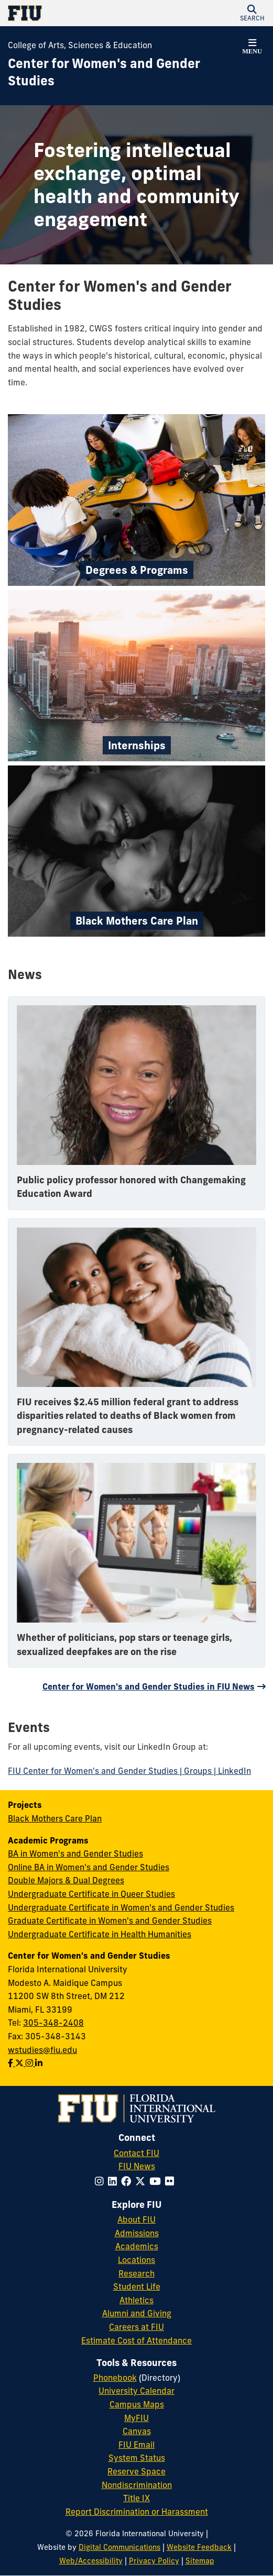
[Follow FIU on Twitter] (142, 2181)
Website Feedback (199, 2547)
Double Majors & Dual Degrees (66, 1880)
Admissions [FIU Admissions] (137, 2233)
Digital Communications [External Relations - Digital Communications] (119, 2547)
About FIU (136, 2219)
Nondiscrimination (137, 2485)
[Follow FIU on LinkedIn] (114, 2181)
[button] (252, 13)
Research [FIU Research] (136, 2273)
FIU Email (136, 2444)
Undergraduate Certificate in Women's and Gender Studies (121, 1907)
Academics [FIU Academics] (136, 2246)
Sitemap (199, 2561)
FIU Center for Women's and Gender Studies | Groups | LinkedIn (129, 1771)
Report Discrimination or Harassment (136, 2511)
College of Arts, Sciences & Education (80, 45)
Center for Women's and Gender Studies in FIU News (148, 1686)
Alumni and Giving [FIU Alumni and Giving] (136, 2313)
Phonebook (115, 2377)
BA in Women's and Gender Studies (75, 1853)
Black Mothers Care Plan (55, 1818)
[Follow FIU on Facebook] (128, 2181)
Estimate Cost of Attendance (136, 2340)
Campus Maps (137, 2404)
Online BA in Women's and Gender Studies (88, 1867)
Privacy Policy (154, 2561)
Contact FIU (136, 2153)
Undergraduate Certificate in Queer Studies (91, 1894)
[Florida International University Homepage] (72, 13)
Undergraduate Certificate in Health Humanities (99, 1934)
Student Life (136, 2286)
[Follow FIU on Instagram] (101, 2181)
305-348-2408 (53, 2022)
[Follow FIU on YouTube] (157, 2181)
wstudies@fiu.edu (42, 2050)
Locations (136, 2260)
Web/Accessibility (91, 2561)
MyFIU (136, 2418)
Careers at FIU (136, 2327)
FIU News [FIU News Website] (136, 2166)
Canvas (137, 2431)
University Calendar (136, 2390)
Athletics (136, 2300)
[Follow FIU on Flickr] (171, 2181)
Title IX (136, 2498)
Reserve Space (136, 2471)
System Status (136, 2457)
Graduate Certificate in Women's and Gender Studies (110, 1920)
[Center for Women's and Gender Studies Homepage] (123, 72)
